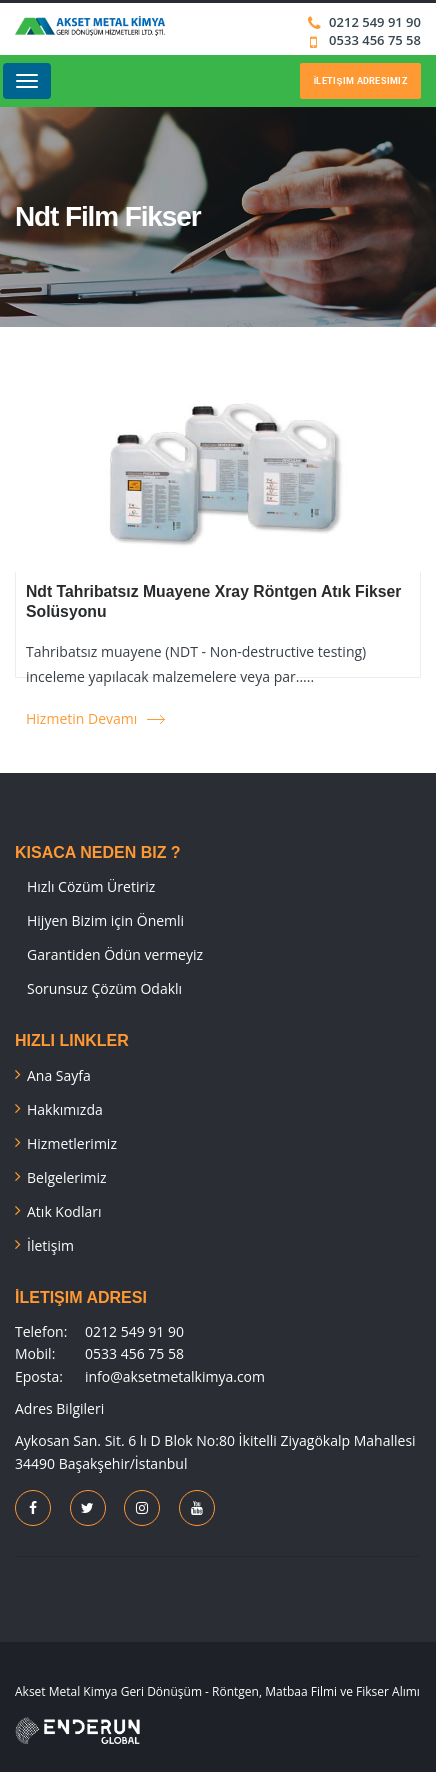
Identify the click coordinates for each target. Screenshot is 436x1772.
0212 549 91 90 (375, 22)
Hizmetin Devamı (81, 718)
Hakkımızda (65, 1109)
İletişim (50, 1245)
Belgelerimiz (67, 1177)
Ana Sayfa (59, 1075)
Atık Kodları (64, 1211)
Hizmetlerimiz (72, 1143)
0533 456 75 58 (373, 40)
